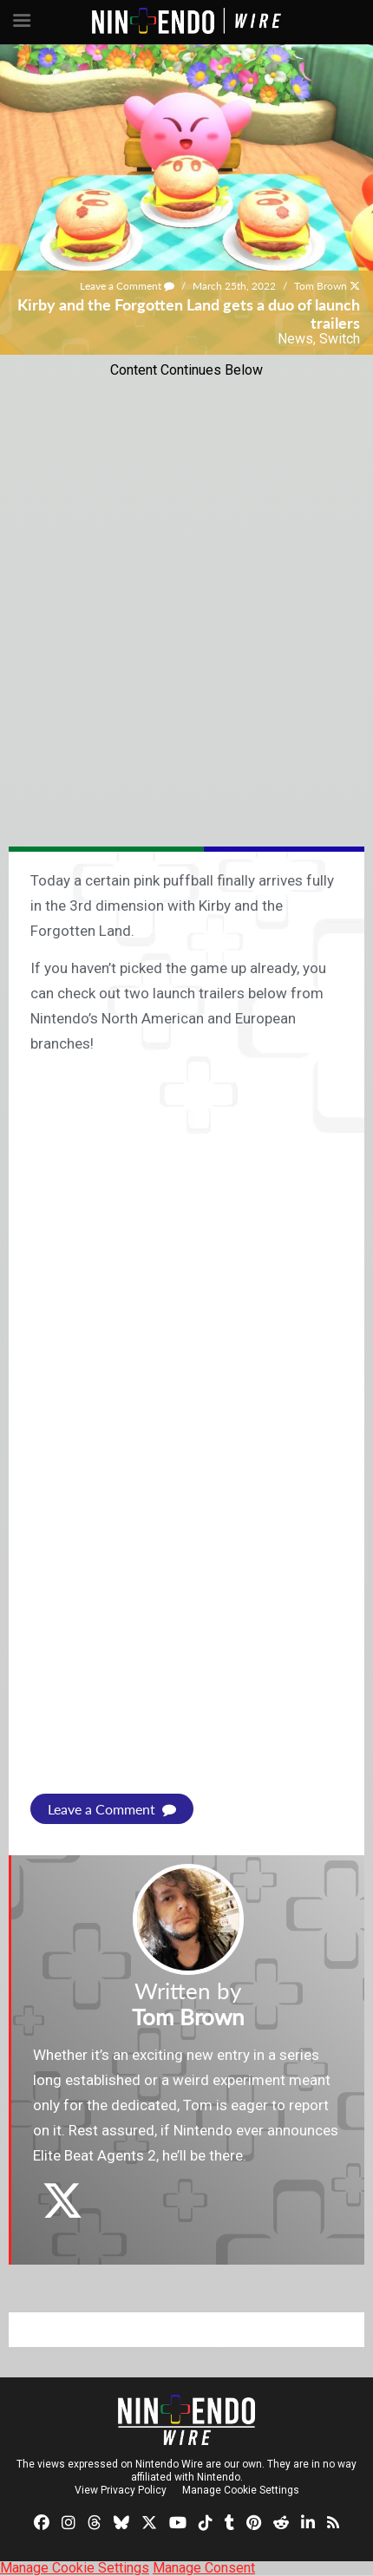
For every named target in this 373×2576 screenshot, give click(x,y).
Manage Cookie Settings (240, 2490)
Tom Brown (320, 285)
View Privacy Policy (121, 2490)
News (295, 338)
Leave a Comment (127, 285)
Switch (339, 338)
